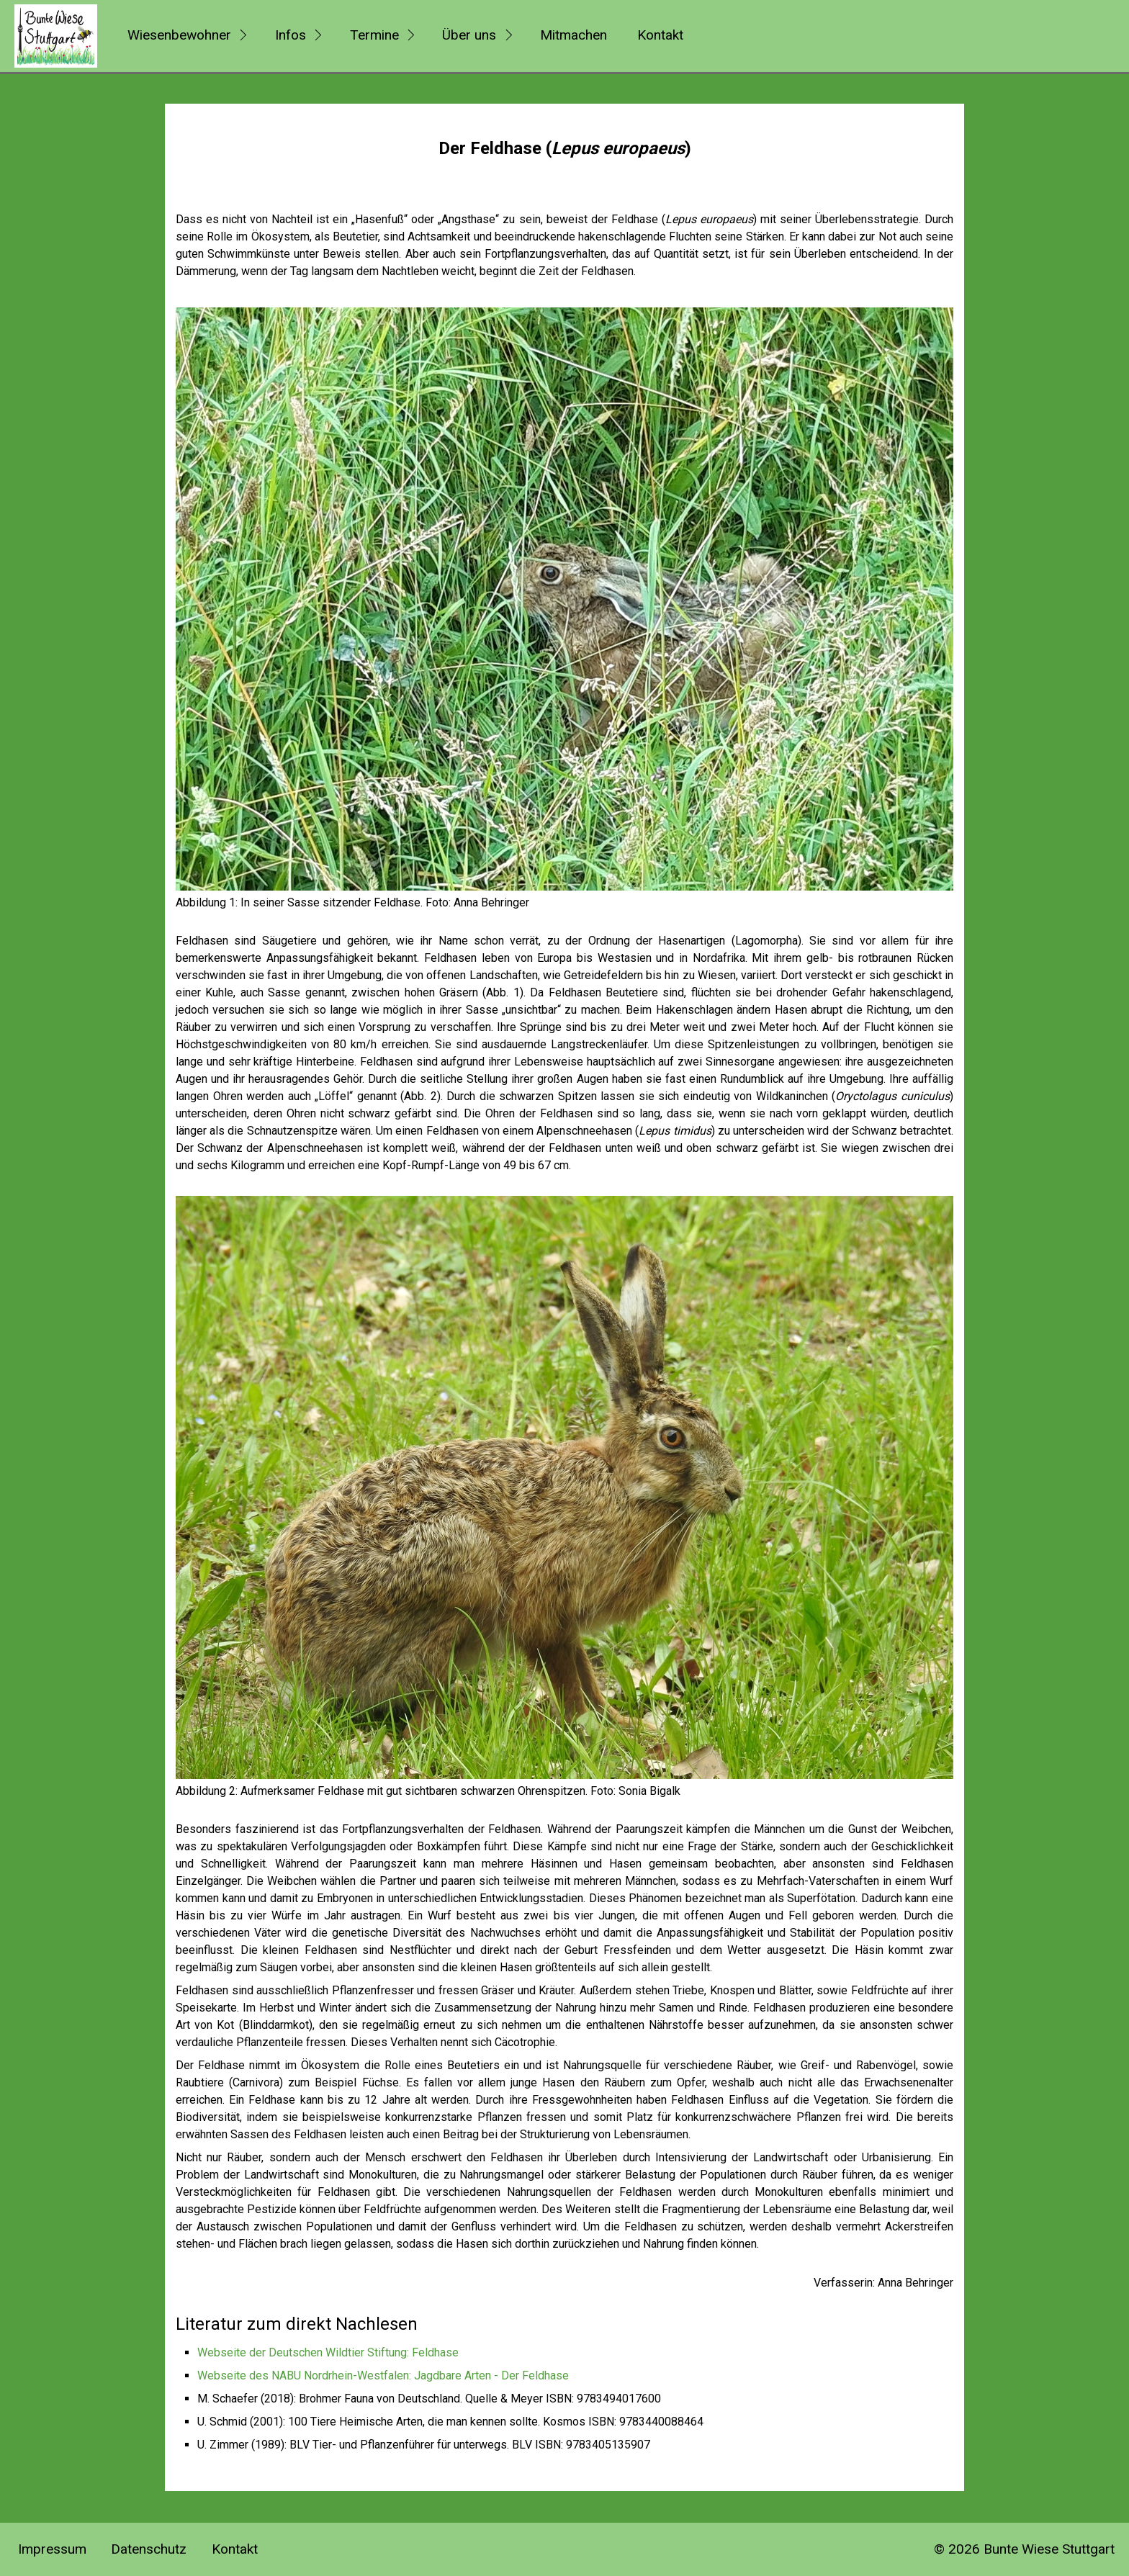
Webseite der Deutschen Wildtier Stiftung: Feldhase (328, 2352)
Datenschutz (148, 2549)
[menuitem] (185, 36)
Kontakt (660, 35)
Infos (290, 35)
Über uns (469, 35)
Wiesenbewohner (179, 35)
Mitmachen (573, 35)
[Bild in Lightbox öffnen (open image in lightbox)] (564, 599)
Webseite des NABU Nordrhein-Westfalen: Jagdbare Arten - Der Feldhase (383, 2375)
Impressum (52, 2549)
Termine (374, 35)
